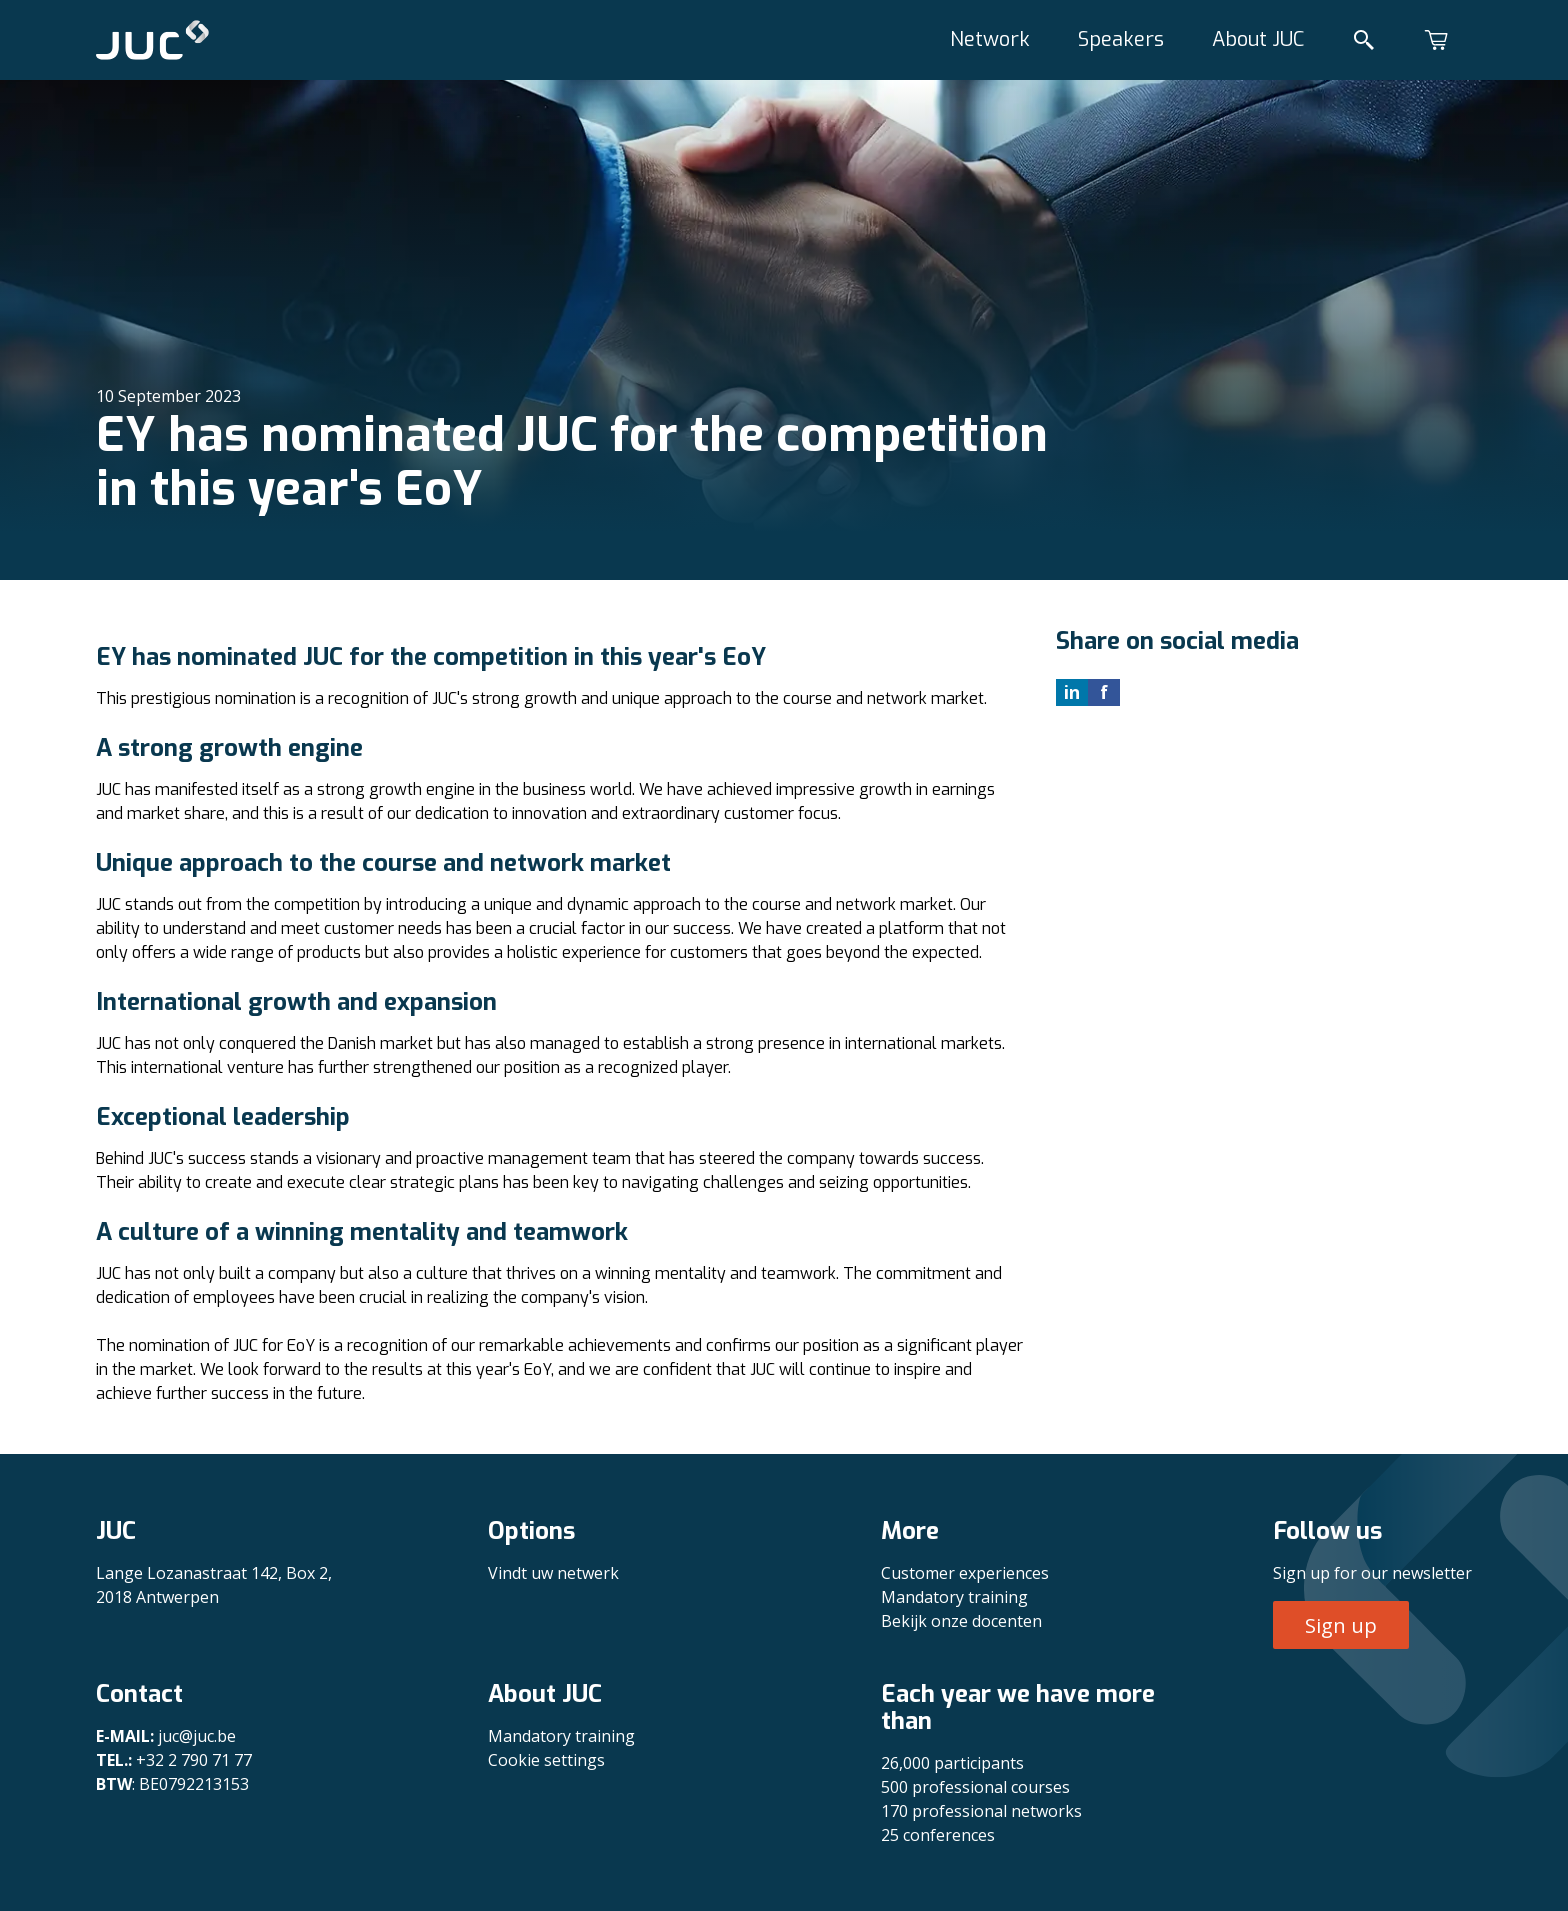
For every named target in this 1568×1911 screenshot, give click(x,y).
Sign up (1341, 1625)
